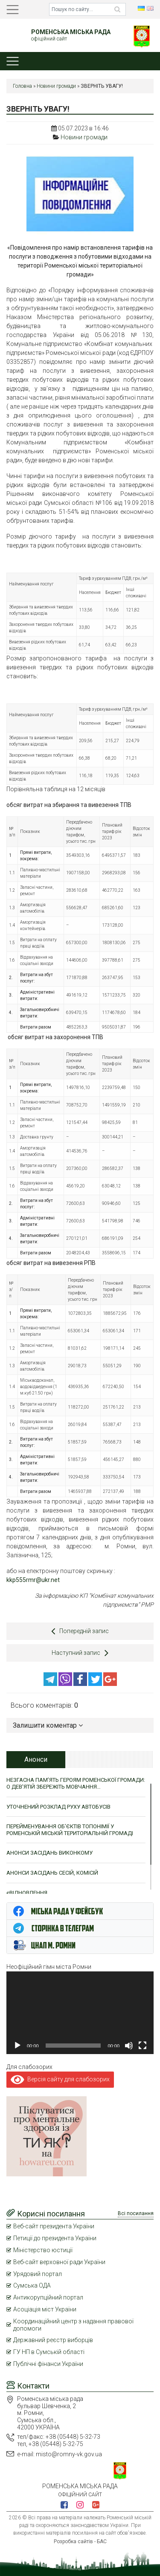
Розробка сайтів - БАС (80, 2541)
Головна (22, 86)
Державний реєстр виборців (53, 2340)
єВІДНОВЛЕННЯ (26, 1893)
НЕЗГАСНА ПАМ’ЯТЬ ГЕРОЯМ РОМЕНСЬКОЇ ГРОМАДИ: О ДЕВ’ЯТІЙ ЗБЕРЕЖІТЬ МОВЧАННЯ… (75, 1783)
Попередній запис (80, 1631)
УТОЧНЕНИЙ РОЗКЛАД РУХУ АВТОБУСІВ (58, 1807)
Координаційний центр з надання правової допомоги (73, 2325)
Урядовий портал (37, 2274)
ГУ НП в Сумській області (48, 2351)
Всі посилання (136, 2213)
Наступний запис (80, 1653)
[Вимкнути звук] (129, 2045)
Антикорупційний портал (48, 2297)
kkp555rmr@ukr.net (33, 1579)
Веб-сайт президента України (53, 2226)
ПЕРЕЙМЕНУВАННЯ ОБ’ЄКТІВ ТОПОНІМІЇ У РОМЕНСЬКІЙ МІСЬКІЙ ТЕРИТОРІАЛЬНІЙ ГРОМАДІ (69, 1829)
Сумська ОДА (32, 2285)
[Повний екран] (142, 2045)
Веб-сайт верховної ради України (59, 2262)
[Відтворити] (17, 2045)
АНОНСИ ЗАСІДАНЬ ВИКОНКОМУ (49, 1853)
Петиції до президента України (54, 2238)
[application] (80, 2012)
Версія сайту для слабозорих (60, 2079)
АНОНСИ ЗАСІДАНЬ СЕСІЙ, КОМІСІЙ (52, 1873)
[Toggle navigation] (12, 9)
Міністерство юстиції (43, 2250)
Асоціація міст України (44, 2309)
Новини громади (56, 86)
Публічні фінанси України (48, 2363)
